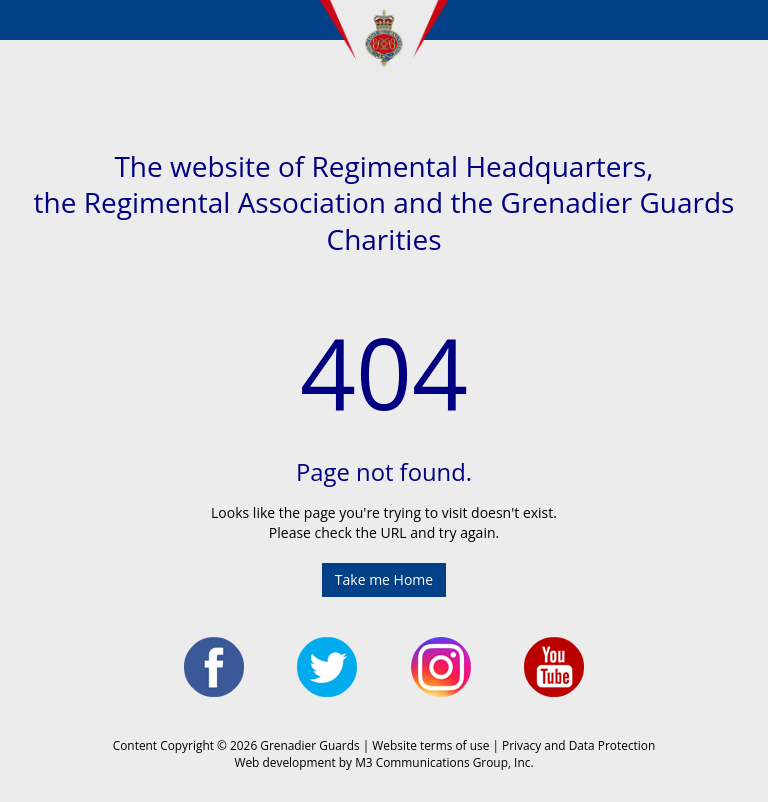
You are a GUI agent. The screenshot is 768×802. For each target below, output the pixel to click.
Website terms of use (430, 745)
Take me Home (384, 579)
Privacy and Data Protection (578, 745)
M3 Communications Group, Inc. (444, 762)
